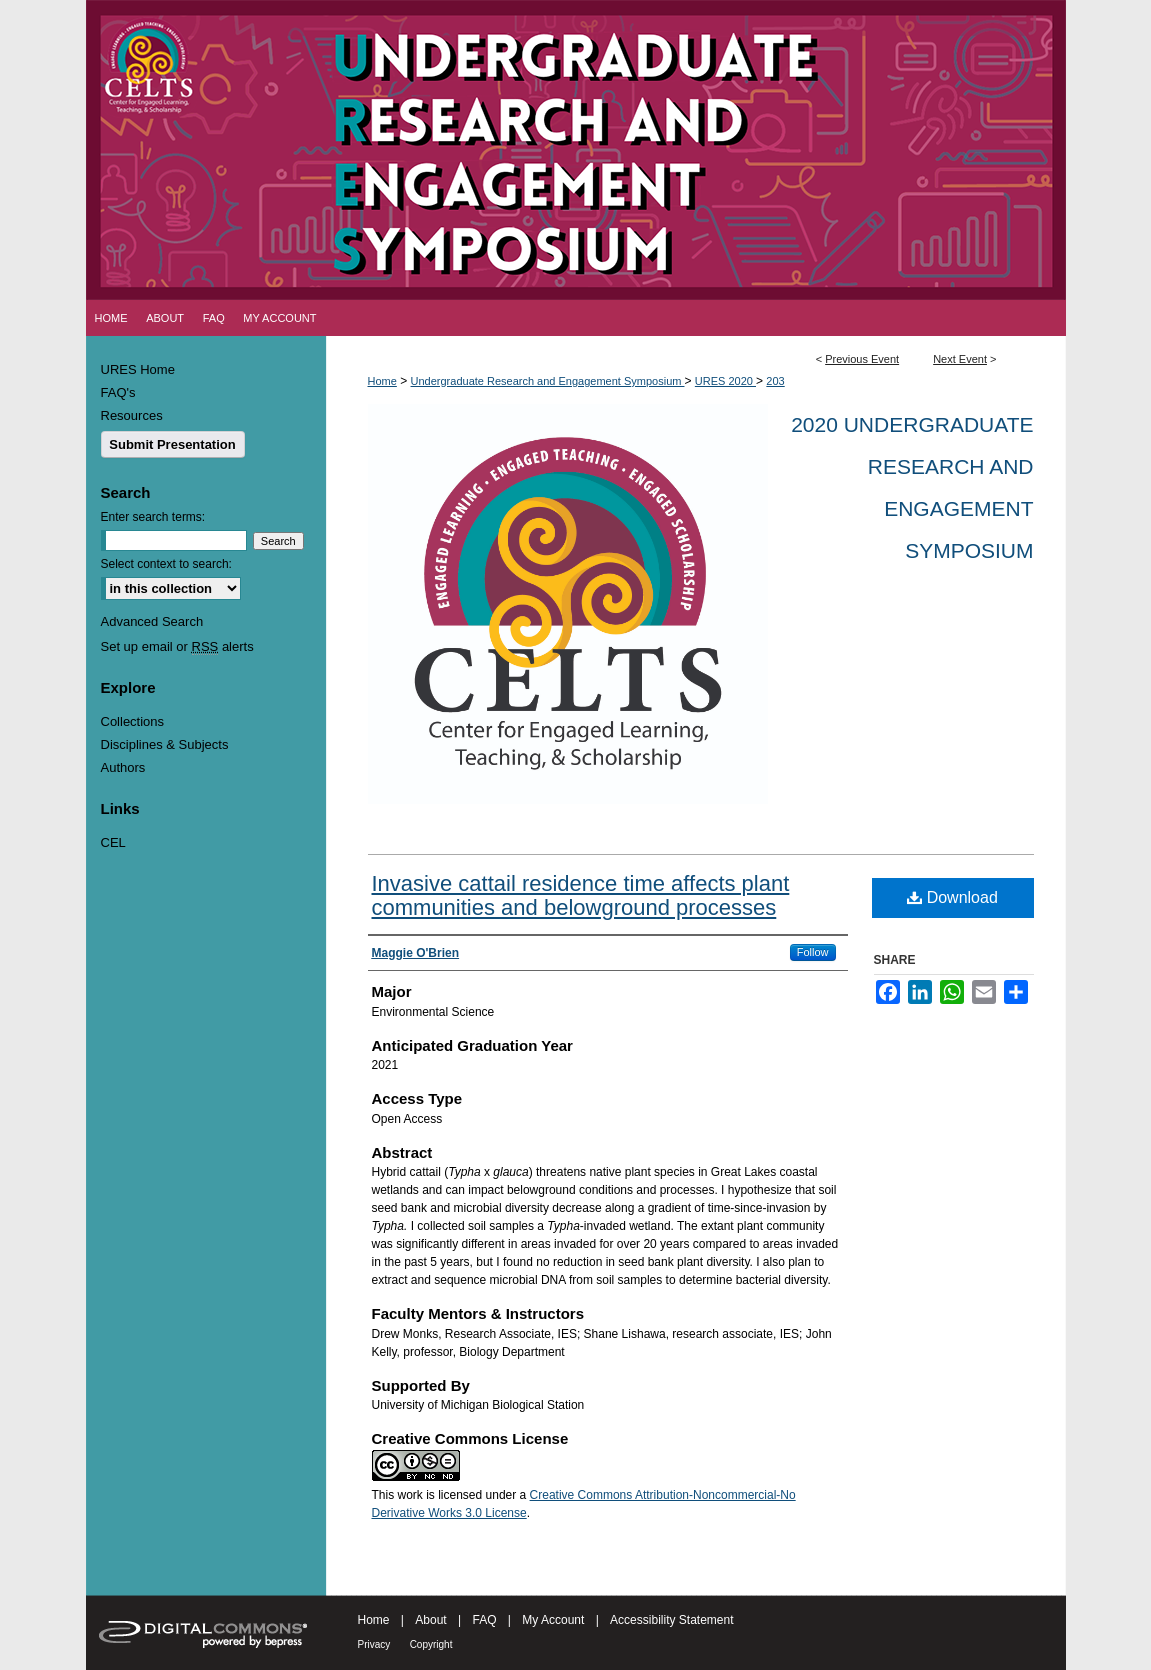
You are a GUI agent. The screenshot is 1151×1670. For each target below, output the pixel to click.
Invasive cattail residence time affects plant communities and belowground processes (581, 895)
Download (952, 897)
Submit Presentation (172, 444)
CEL (113, 842)
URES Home (138, 369)
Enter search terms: (153, 517)
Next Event (960, 359)
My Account (553, 1620)
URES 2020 (725, 381)
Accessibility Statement (671, 1620)
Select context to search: (166, 564)
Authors (123, 767)
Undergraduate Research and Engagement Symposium (548, 381)
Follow (813, 952)
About (430, 1620)
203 (775, 381)
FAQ (484, 1620)
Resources (132, 415)
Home (382, 381)
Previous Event (862, 359)
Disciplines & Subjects (165, 744)
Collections (133, 721)
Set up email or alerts (177, 646)
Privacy (374, 1644)
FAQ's (118, 392)
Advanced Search (152, 621)
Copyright (431, 1644)
